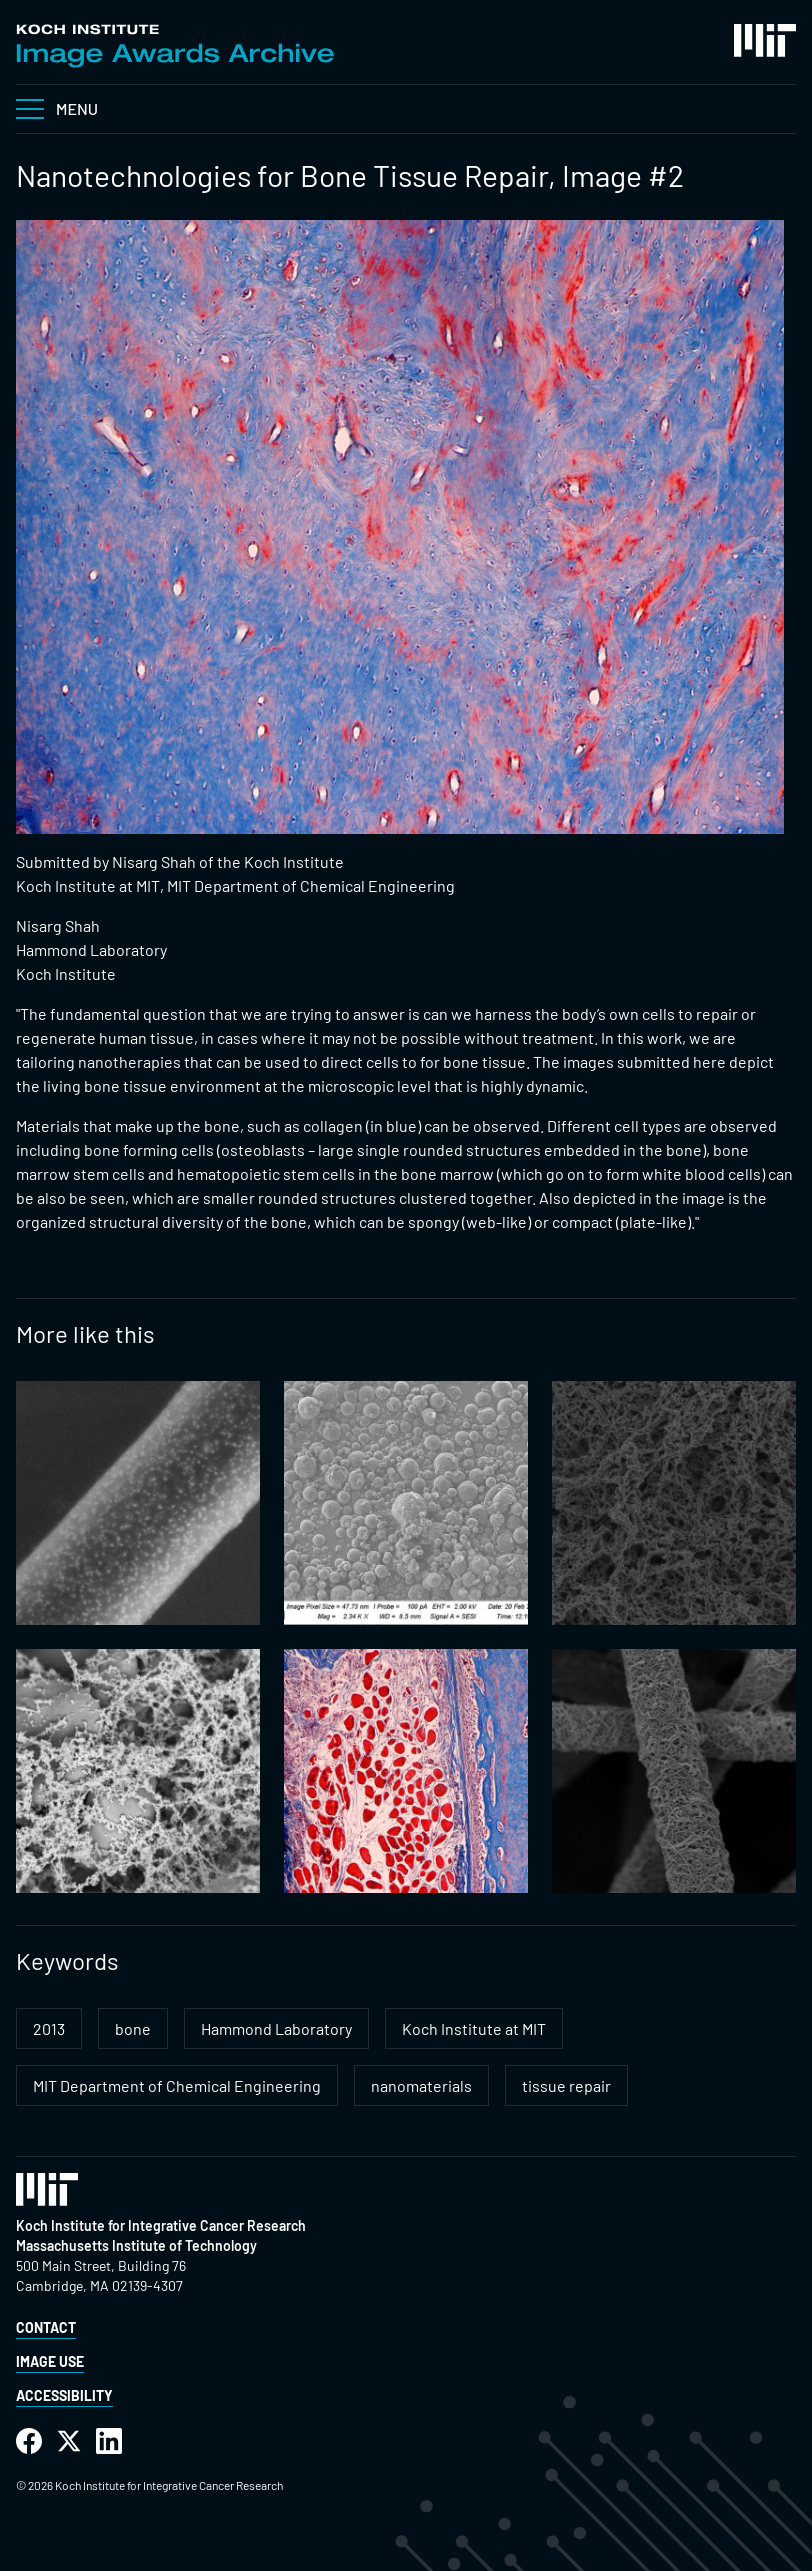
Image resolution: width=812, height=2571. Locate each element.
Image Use (50, 2361)
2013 (49, 2028)
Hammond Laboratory (276, 2028)
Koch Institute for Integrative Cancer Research (161, 2225)
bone (133, 2028)
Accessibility (64, 2395)
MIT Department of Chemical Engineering (177, 2085)
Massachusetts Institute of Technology (136, 2245)
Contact (46, 2327)
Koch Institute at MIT (474, 2028)
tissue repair (566, 2085)
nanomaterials (421, 2085)
